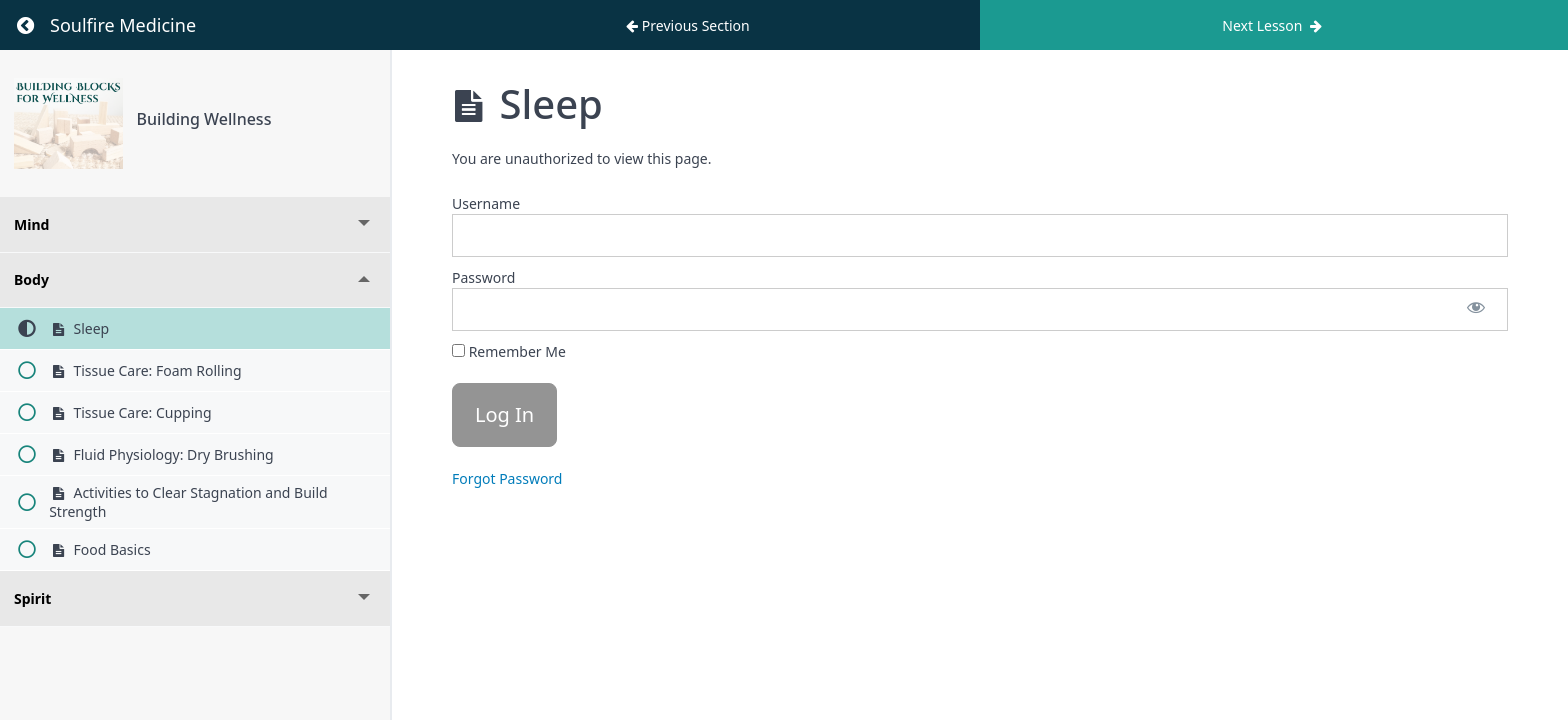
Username (486, 203)
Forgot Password (507, 478)
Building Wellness (204, 119)
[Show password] (1476, 309)
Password (483, 277)
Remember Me (509, 351)
